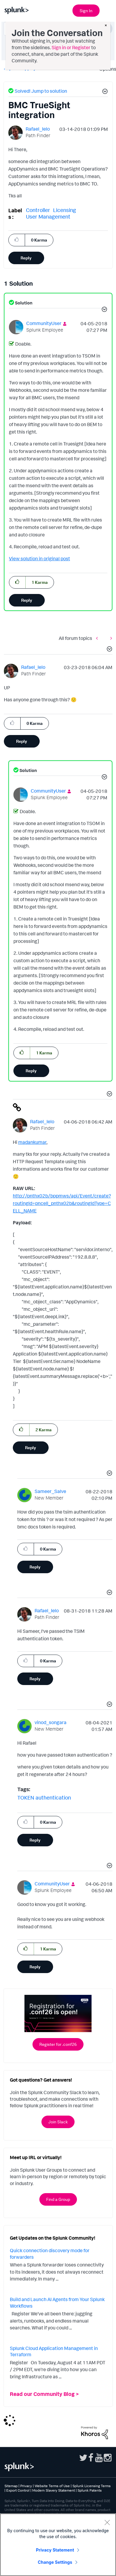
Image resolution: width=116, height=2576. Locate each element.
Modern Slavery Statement (53, 2490)
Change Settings (55, 2562)
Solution (23, 303)
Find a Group (58, 2199)
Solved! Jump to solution (41, 91)
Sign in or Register (71, 47)
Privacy (26, 2486)
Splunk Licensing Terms (91, 2486)
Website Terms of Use (52, 2486)
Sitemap (11, 2486)
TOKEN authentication (44, 1797)
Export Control (18, 2490)
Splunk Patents (90, 2490)
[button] (104, 92)
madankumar (32, 1142)
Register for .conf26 (58, 2044)
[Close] (107, 2522)
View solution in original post (39, 558)
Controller (38, 210)
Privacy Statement (55, 2549)
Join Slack (58, 2121)
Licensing (64, 210)
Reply (26, 257)
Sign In (86, 10)
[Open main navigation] (108, 10)
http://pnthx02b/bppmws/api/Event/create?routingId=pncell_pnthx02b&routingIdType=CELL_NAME (62, 1203)
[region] (58, 2544)
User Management (48, 216)
